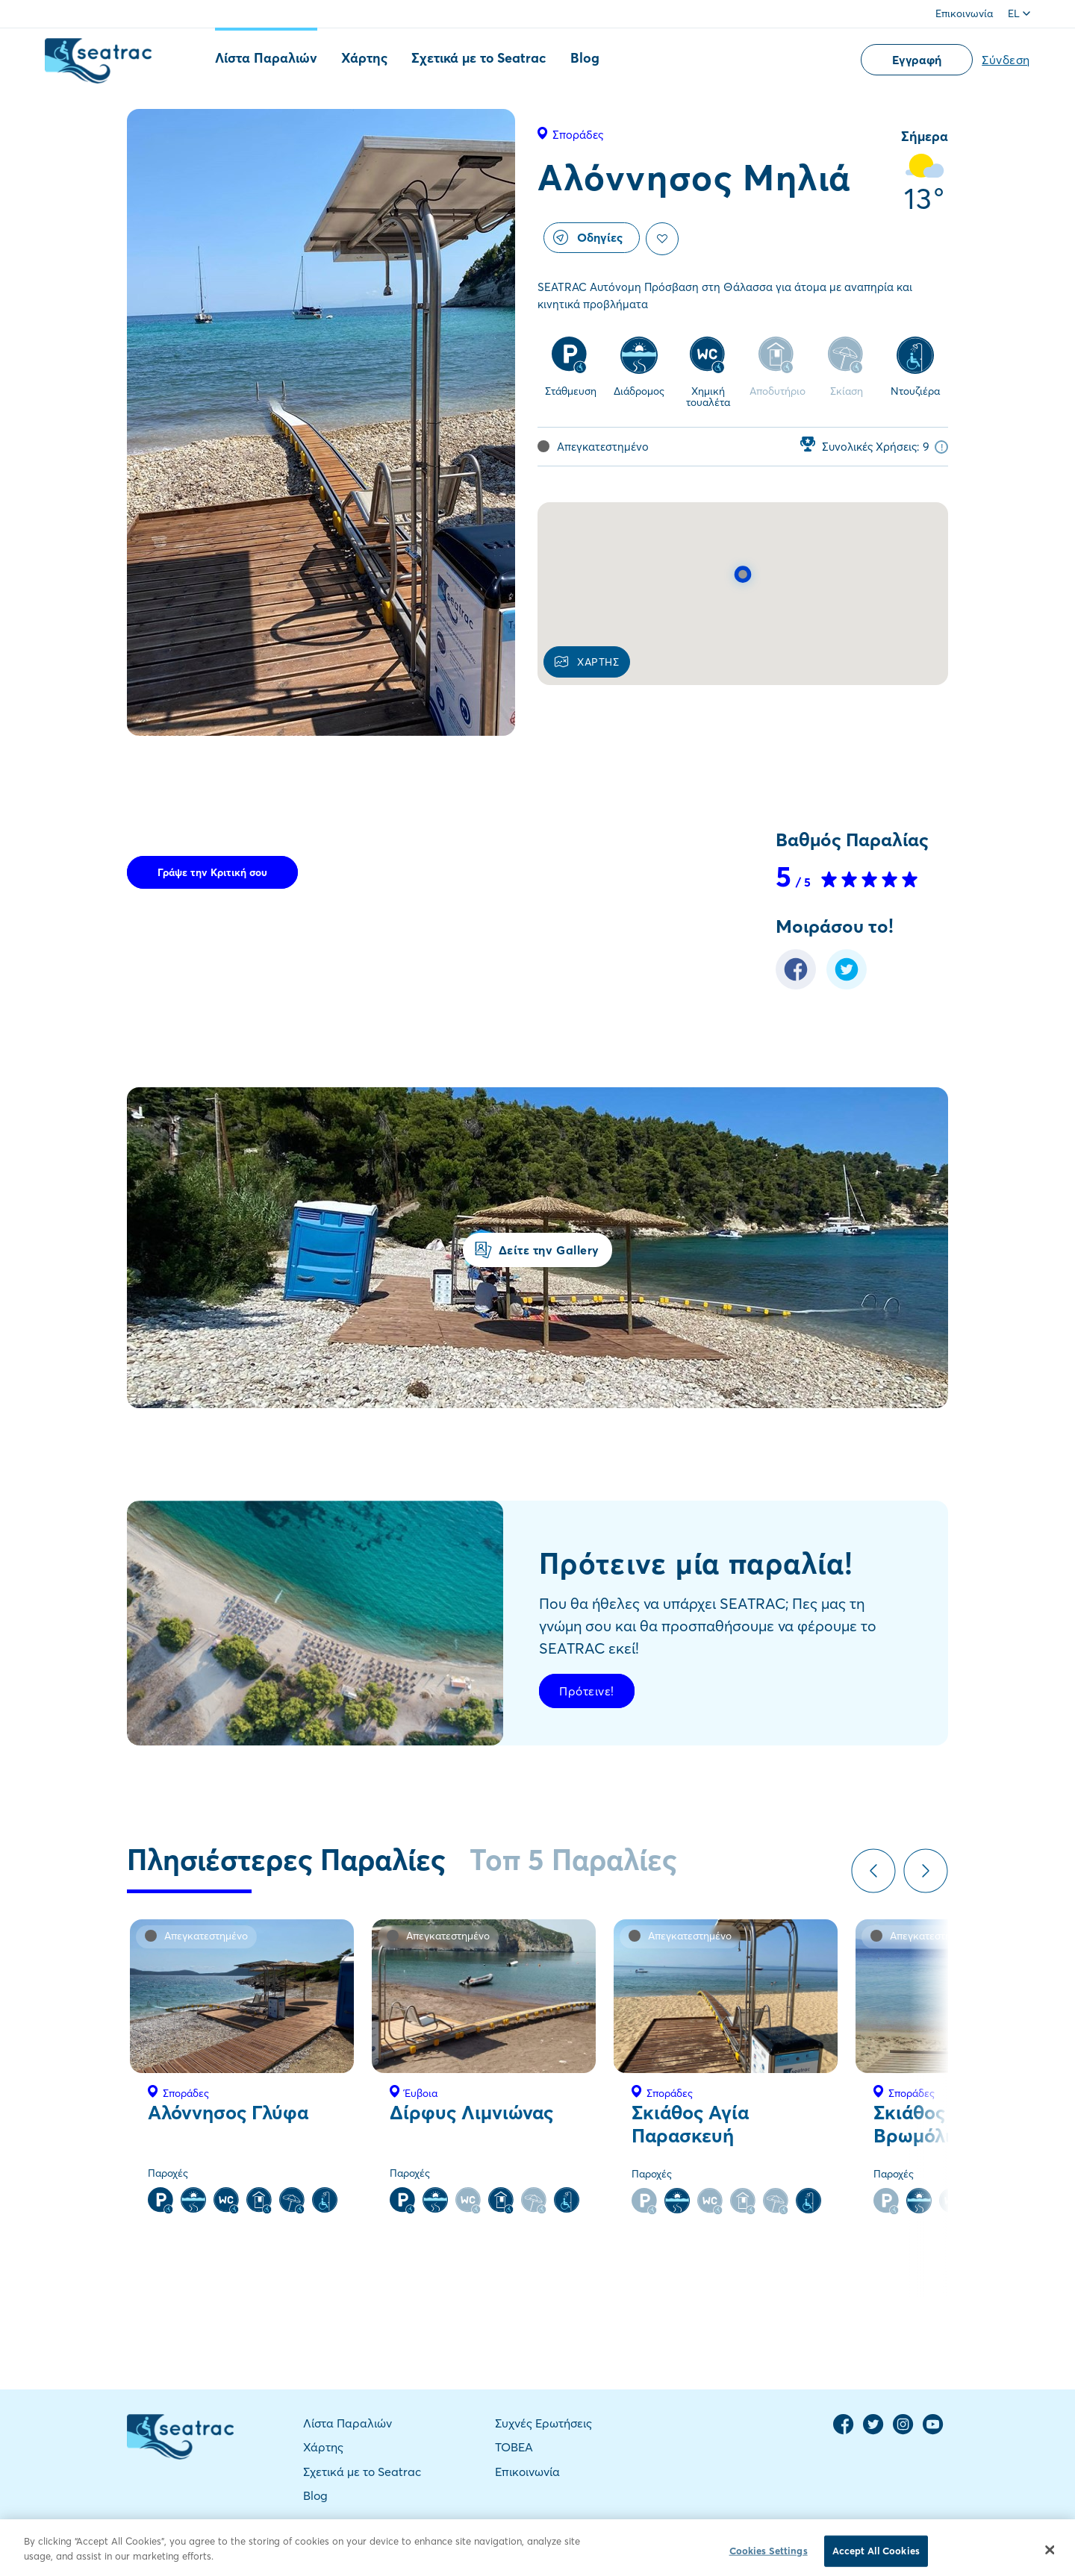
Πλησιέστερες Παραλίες (286, 1860)
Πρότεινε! (586, 1691)
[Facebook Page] (843, 2431)
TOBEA (514, 2446)
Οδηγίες (588, 237)
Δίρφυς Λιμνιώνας (471, 2113)
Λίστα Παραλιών (266, 57)
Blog (584, 57)
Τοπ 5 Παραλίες (573, 1860)
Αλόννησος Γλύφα (228, 2113)
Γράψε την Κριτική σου (212, 872)
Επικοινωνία (964, 13)
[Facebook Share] (796, 985)
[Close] (1050, 2561)
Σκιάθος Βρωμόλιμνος (933, 2124)
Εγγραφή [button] (916, 59)
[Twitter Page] (873, 2431)
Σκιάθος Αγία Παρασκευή (690, 2124)
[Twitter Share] (846, 985)
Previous (873, 1870)
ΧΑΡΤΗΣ (587, 662)
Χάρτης (364, 57)
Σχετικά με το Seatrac (478, 57)
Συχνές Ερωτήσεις (543, 2423)
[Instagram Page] (903, 2431)
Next (925, 1870)
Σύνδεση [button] (1006, 59)
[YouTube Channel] (933, 2431)
